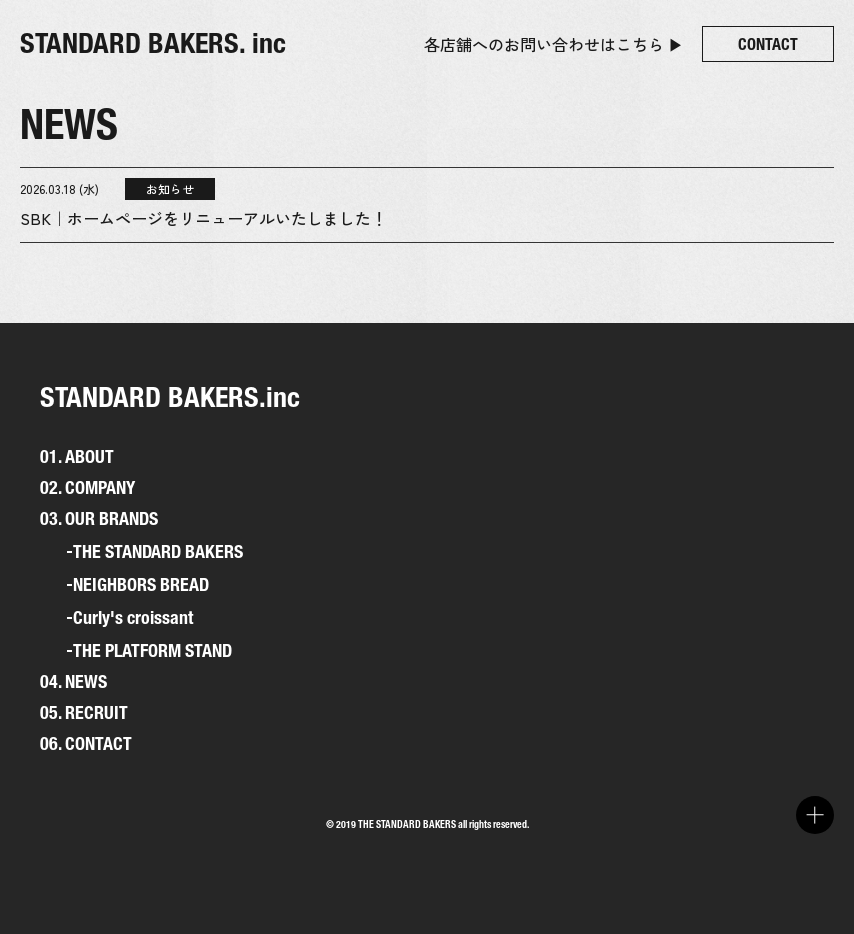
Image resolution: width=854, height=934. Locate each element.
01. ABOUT (77, 456)
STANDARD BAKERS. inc (153, 43)
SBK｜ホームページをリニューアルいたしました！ (203, 218)
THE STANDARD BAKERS (158, 552)
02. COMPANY (87, 487)
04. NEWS (73, 681)
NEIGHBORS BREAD (141, 585)
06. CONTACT (86, 743)
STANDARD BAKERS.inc (170, 397)
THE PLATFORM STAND (152, 651)
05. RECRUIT (84, 712)
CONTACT (768, 44)
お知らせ (170, 188)
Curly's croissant (133, 618)
